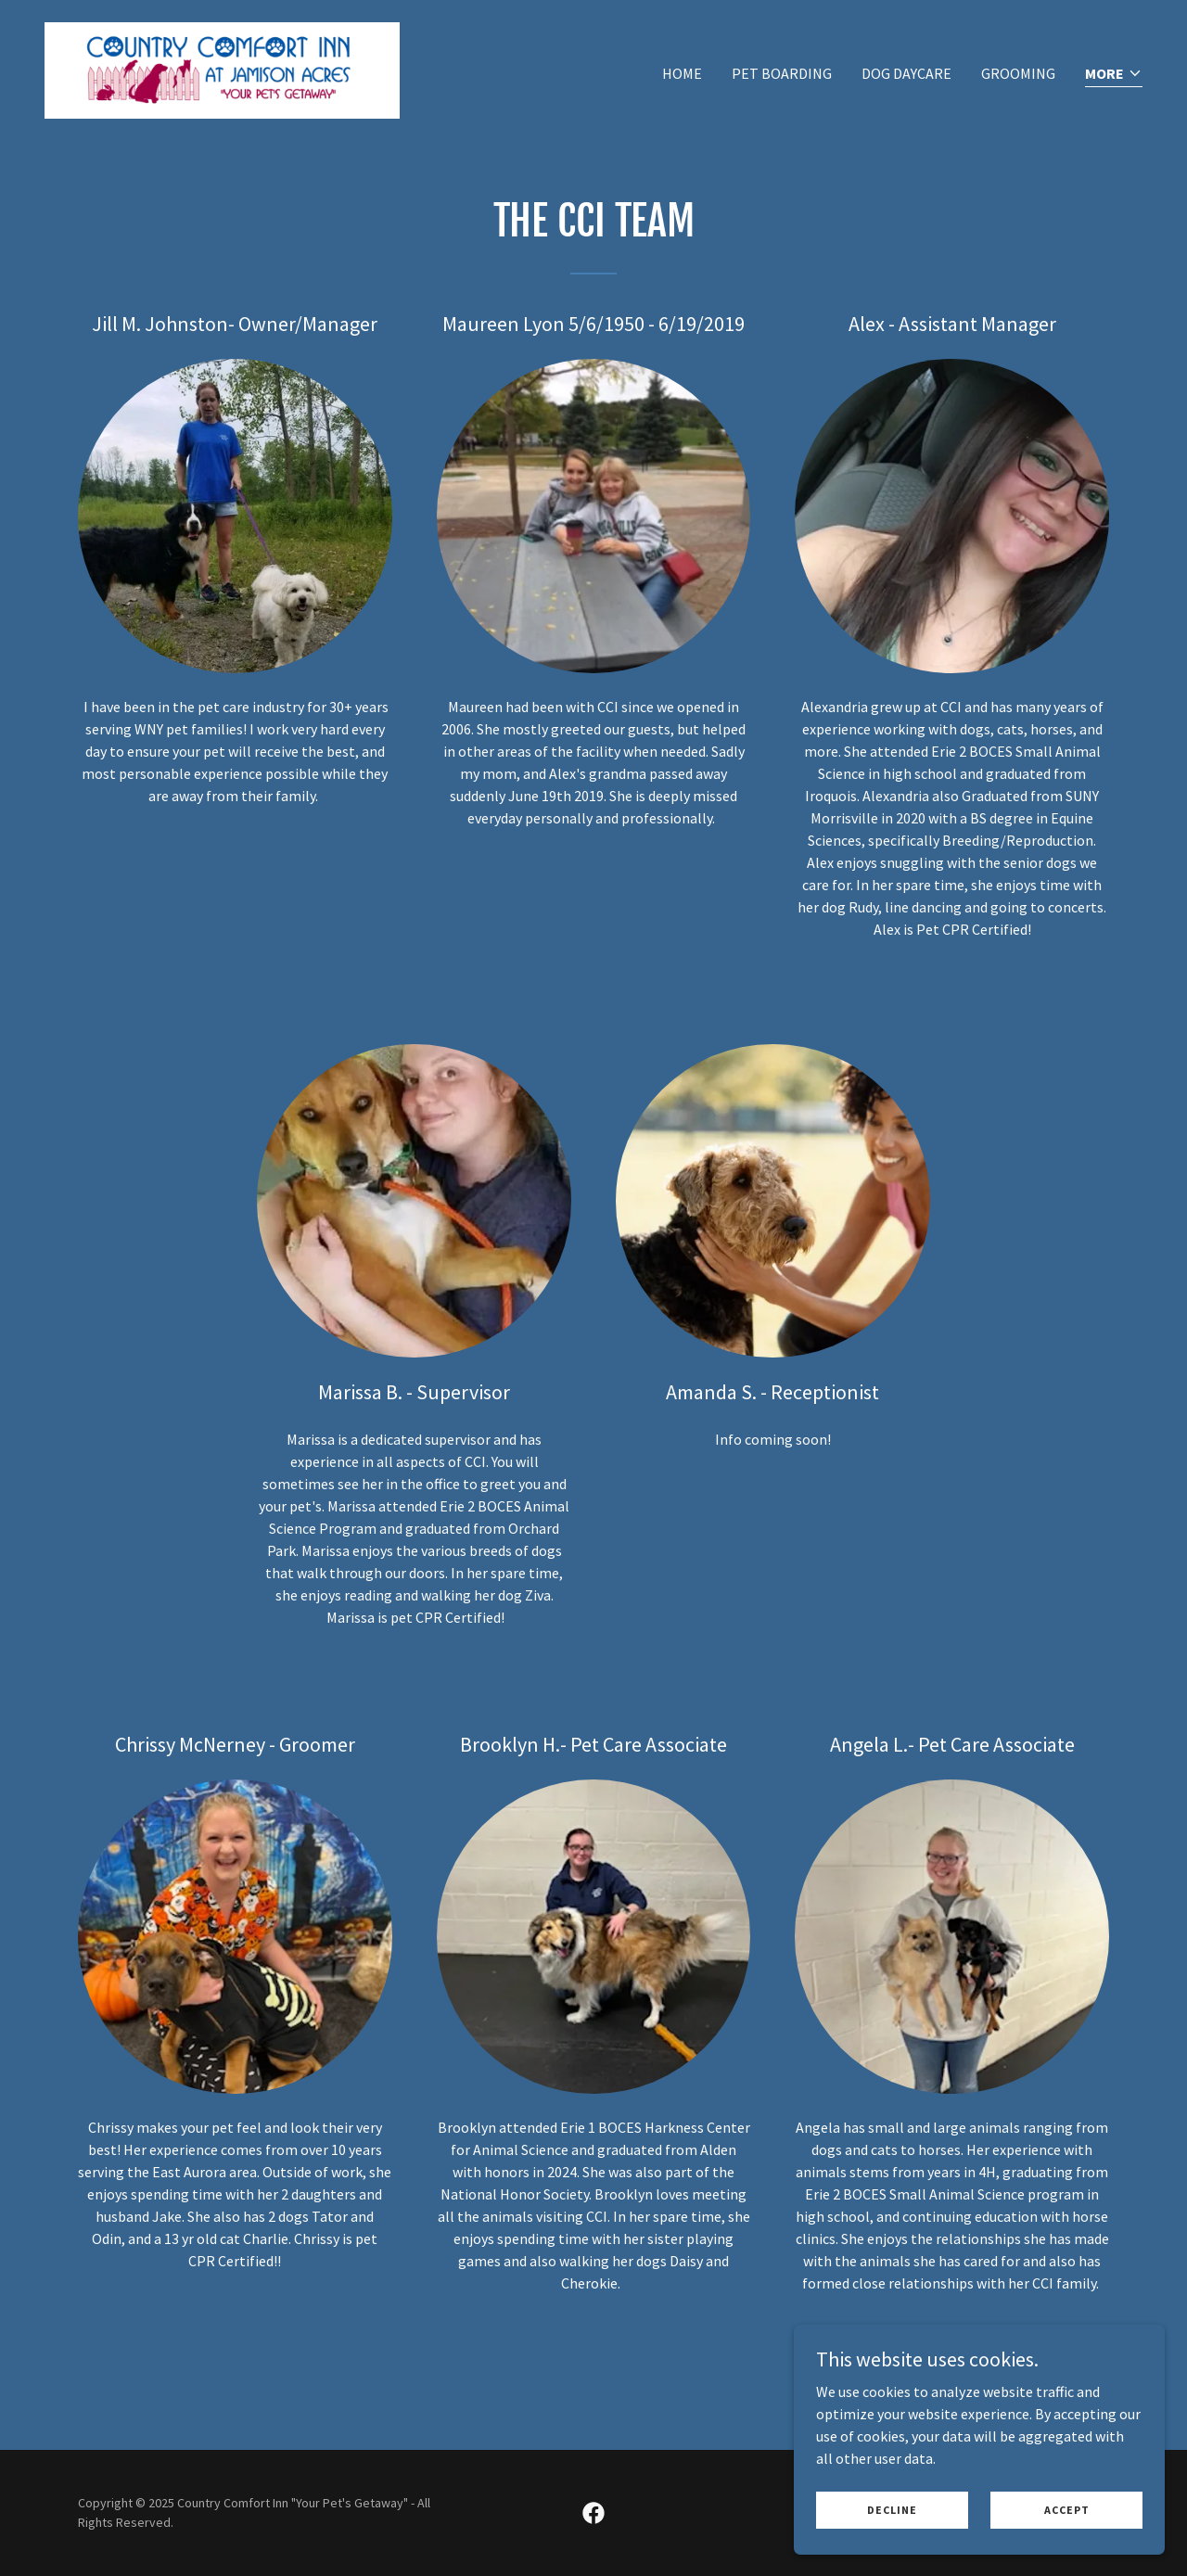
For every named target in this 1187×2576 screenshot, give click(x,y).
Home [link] (682, 73)
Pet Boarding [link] (782, 73)
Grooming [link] (1018, 73)
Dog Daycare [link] (906, 73)
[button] (1113, 74)
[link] (222, 68)
